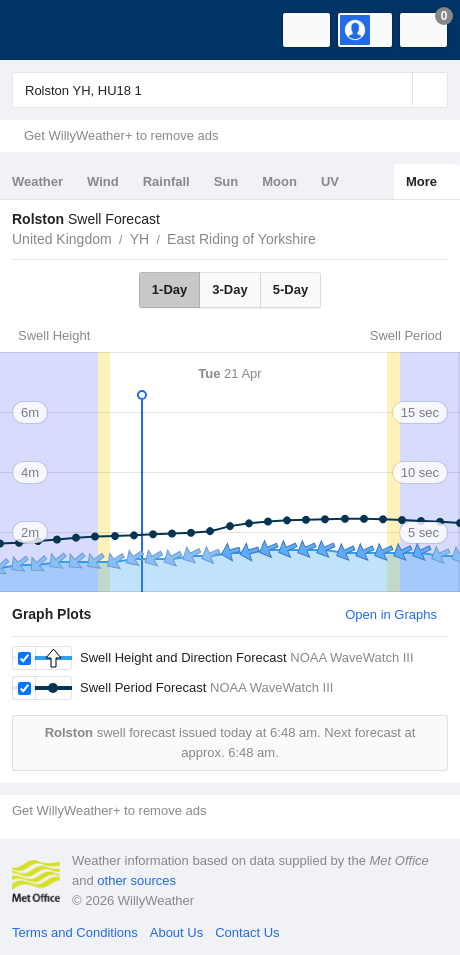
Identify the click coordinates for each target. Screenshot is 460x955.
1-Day (169, 289)
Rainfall (166, 181)
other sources (136, 880)
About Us (176, 932)
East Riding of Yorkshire (241, 239)
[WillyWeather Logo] (45, 30)
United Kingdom (62, 239)
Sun (226, 181)
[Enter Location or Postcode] (230, 90)
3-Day (229, 289)
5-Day (290, 289)
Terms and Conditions (75, 932)
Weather (37, 181)
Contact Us (247, 932)
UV (330, 181)
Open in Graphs (391, 614)
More (421, 181)
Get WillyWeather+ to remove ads (121, 135)
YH (139, 239)
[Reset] (395, 90)
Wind (103, 181)
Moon (279, 181)
